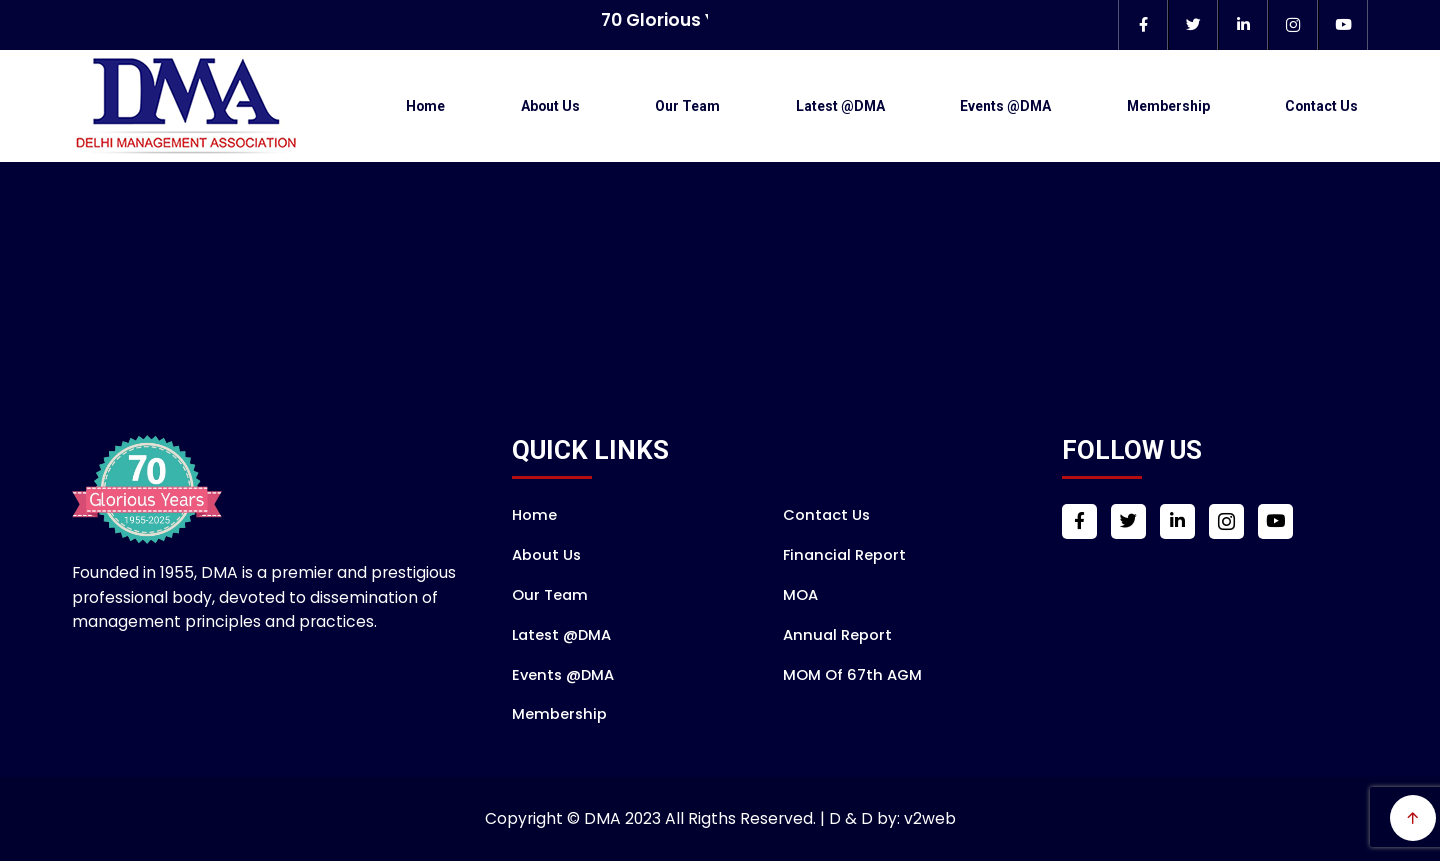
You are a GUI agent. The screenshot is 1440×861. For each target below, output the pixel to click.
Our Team (687, 106)
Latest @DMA (840, 106)
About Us (550, 106)
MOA (800, 595)
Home (425, 106)
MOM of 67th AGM (852, 675)
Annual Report (837, 635)
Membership (1168, 106)
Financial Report (844, 555)
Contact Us (1321, 106)
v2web (930, 818)
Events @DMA (1005, 106)
